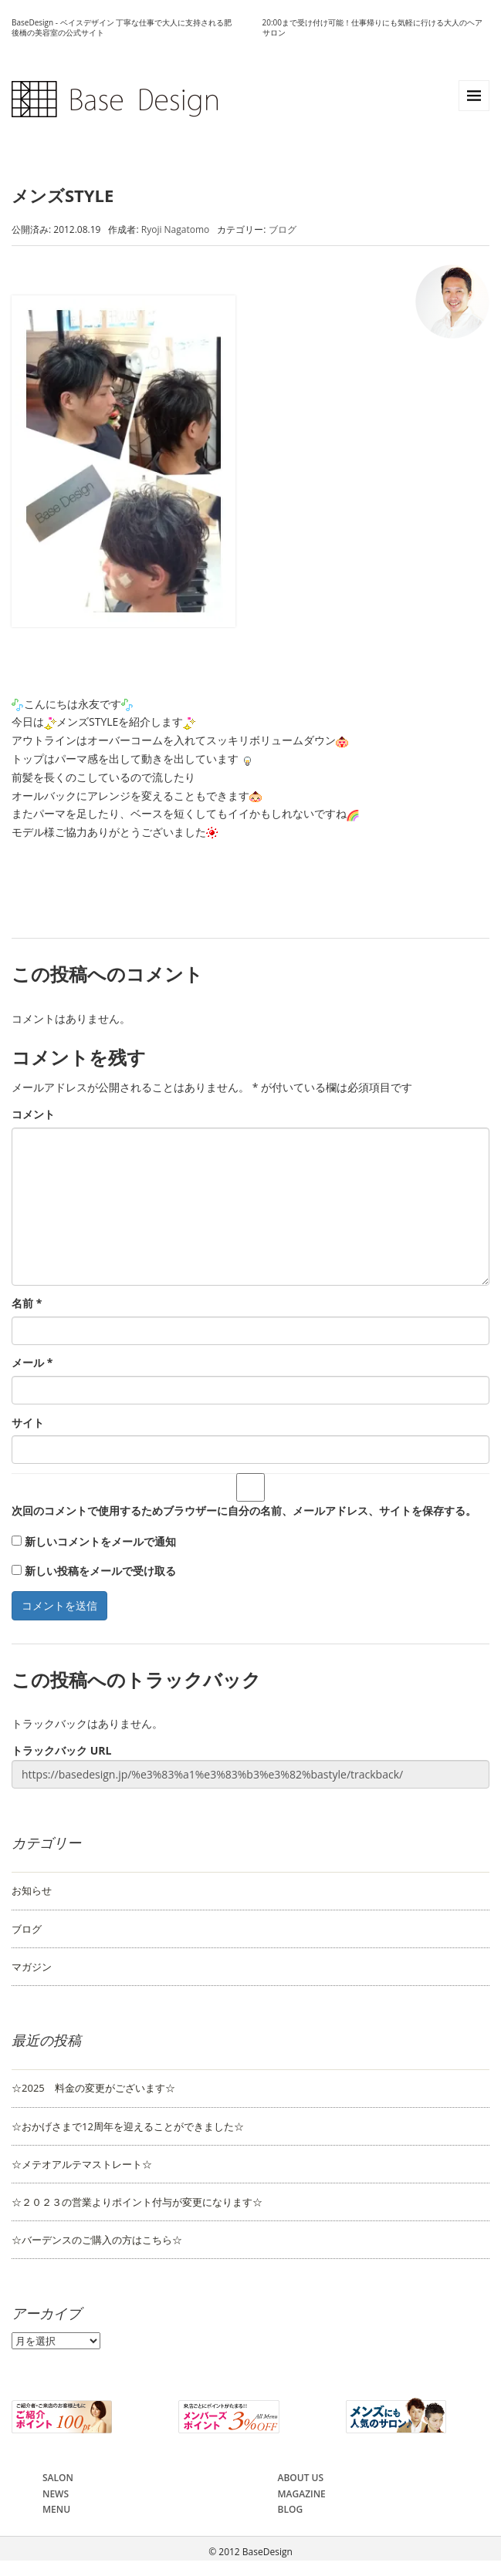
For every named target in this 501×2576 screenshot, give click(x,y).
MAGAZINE (302, 2493)
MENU (56, 2509)
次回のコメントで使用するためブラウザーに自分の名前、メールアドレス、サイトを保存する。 (244, 1510)
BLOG (290, 2509)
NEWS (55, 2493)
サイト (28, 1422)
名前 (27, 1303)
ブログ (282, 229)
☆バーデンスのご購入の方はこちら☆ (97, 2240)
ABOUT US (301, 2477)
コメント (33, 1114)
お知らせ (32, 1890)
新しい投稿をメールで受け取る (100, 1570)
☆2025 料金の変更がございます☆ (93, 2088)
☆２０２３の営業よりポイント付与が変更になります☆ (137, 2202)
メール (32, 1362)
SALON (57, 2477)
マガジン (32, 1967)
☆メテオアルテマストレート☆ (82, 2164)
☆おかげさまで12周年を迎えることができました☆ (128, 2126)
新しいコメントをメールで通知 (100, 1541)
